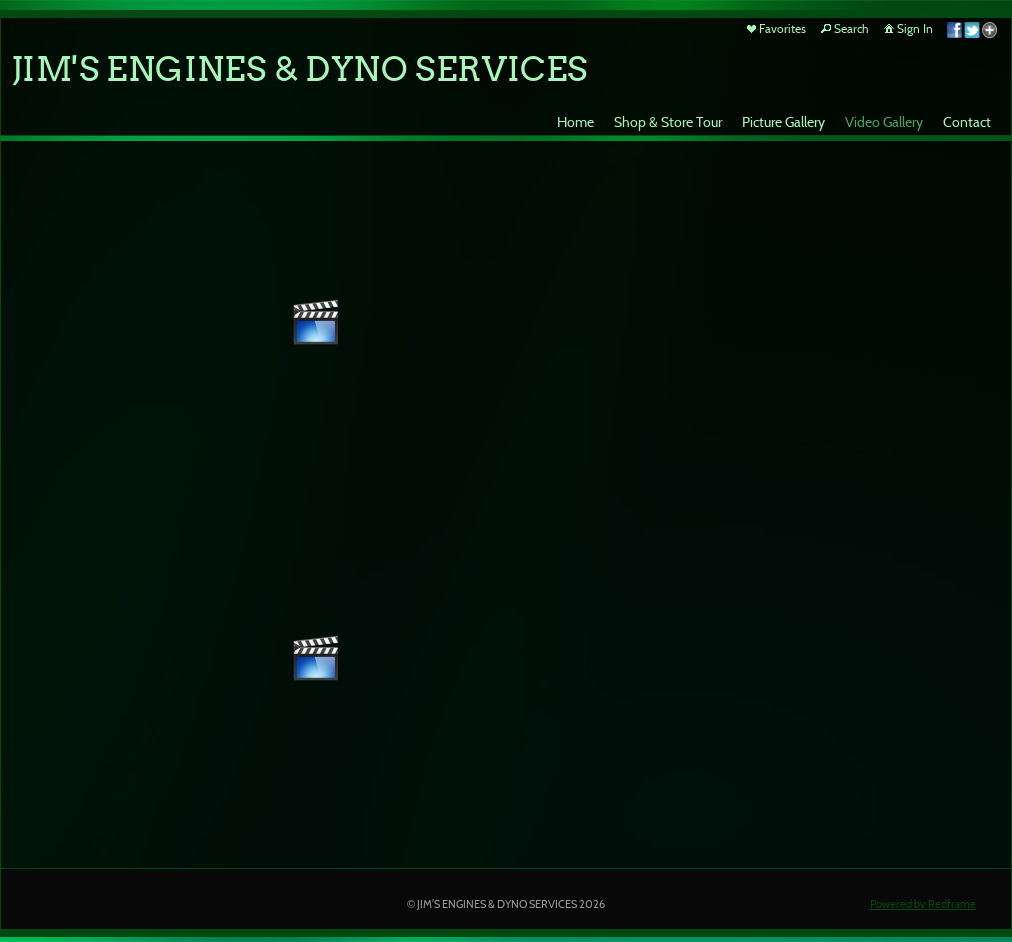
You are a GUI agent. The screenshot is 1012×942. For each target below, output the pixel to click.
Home (575, 122)
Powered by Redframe (923, 904)
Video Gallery (884, 122)
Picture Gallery (783, 122)
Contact (967, 122)
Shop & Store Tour (668, 122)
